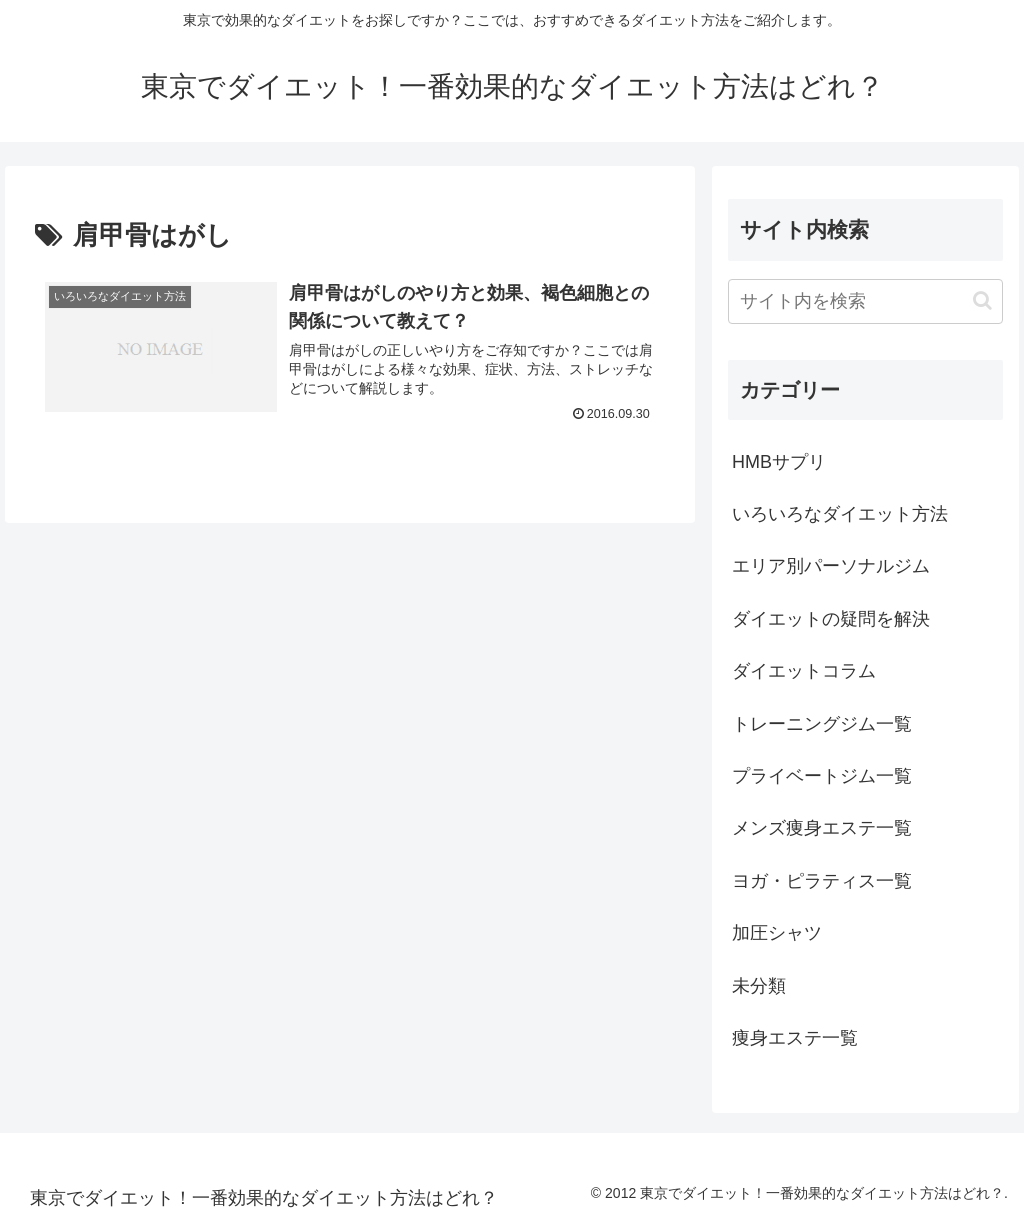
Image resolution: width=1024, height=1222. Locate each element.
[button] (982, 300)
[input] (865, 301)
